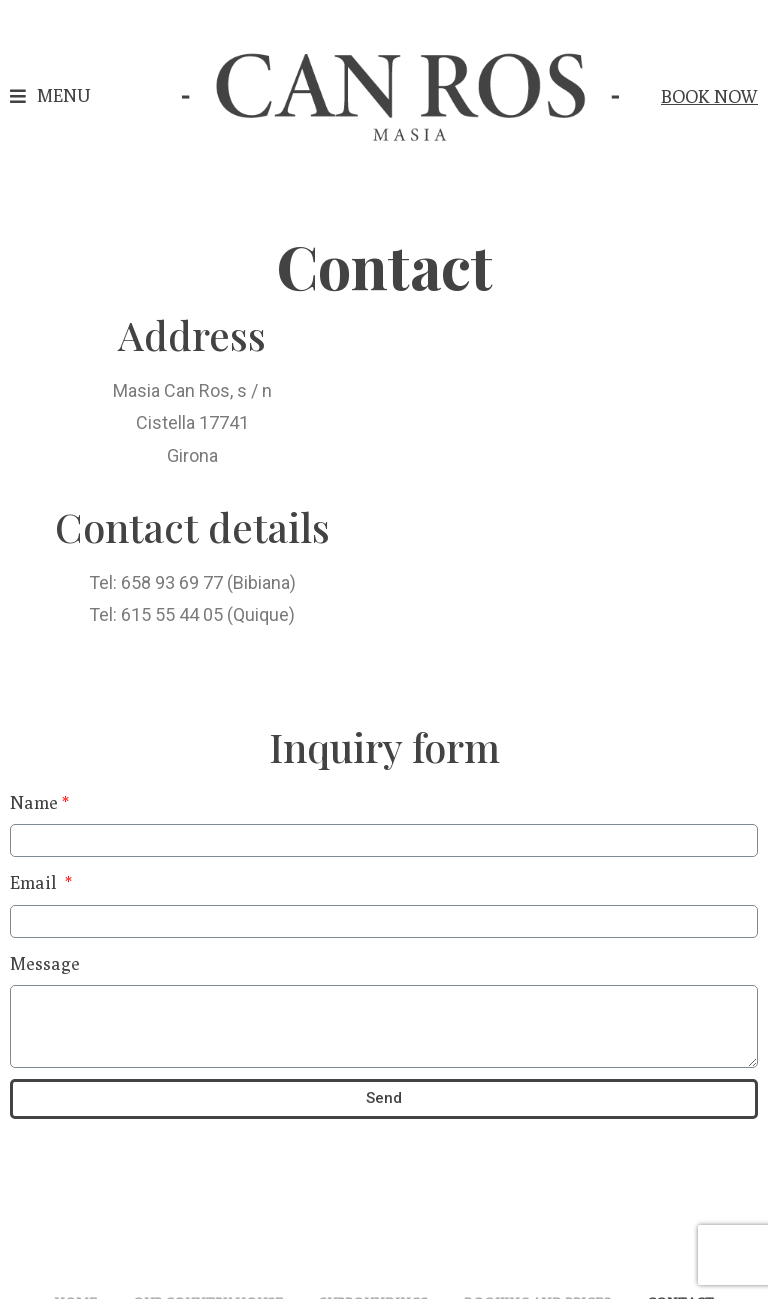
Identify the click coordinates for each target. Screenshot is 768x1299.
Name (34, 802)
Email (35, 882)
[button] (50, 96)
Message (45, 963)
